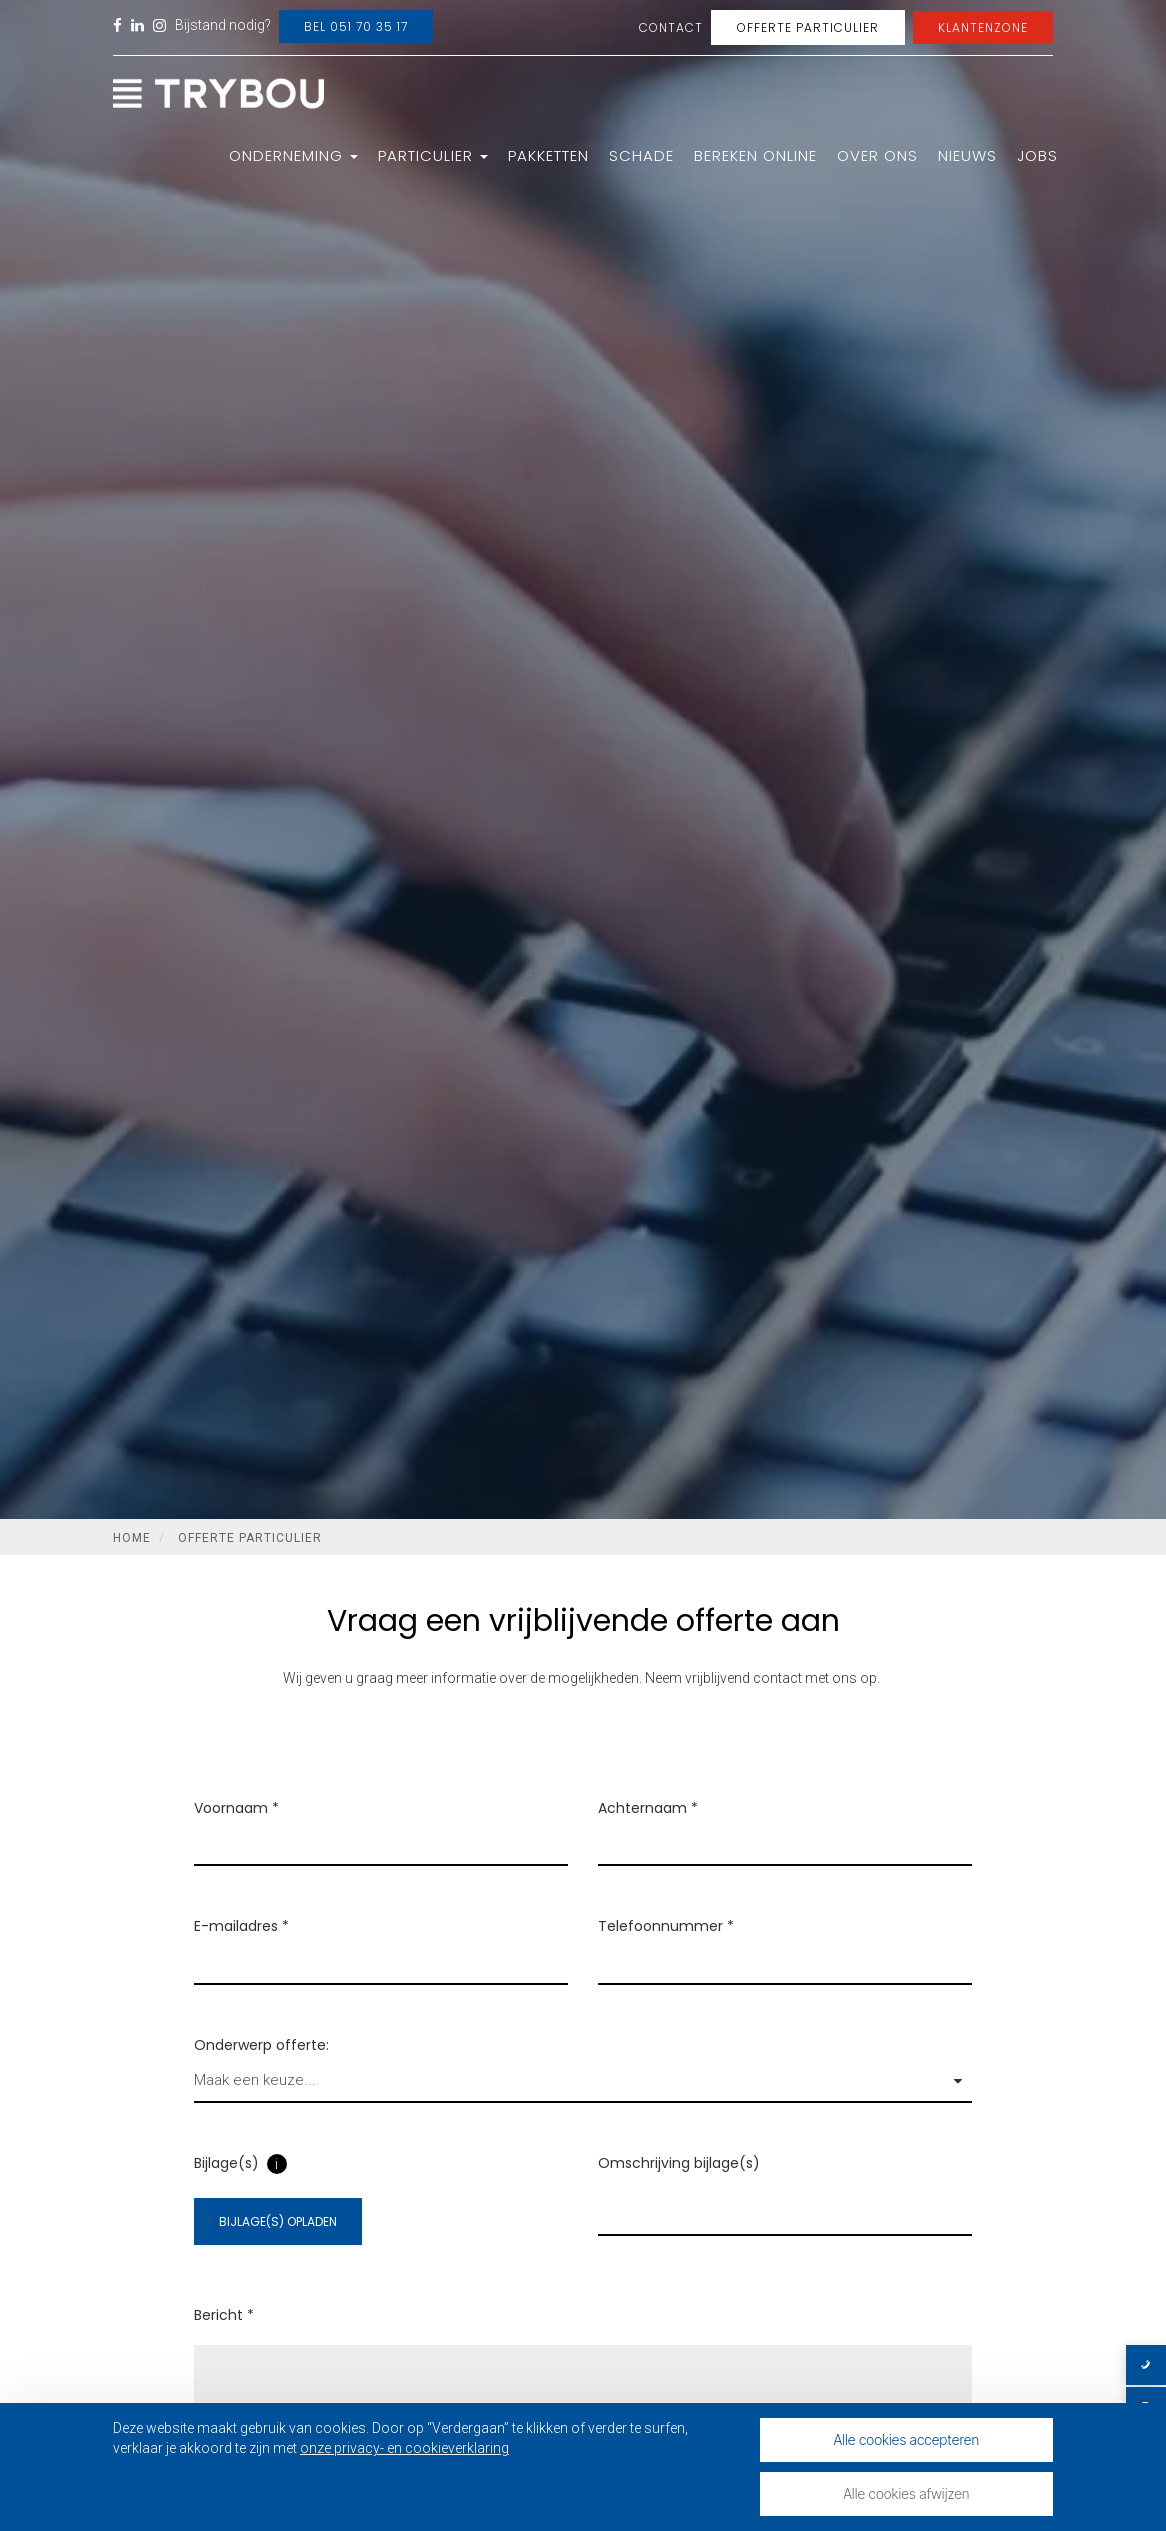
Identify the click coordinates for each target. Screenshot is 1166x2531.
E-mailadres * (241, 1946)
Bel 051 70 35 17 (356, 26)
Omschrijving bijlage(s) (679, 2183)
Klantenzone (983, 27)
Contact (671, 27)
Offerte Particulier (808, 27)
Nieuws (967, 155)
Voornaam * (236, 1828)
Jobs (1037, 155)
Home (132, 1538)
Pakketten (548, 155)
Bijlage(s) (226, 2183)
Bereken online (755, 155)
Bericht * (224, 2335)
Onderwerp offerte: (261, 2064)
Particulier (433, 155)
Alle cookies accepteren (907, 2439)
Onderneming (293, 155)
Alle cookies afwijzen (906, 2493)
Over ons (877, 155)
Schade (641, 155)
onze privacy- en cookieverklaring (404, 2448)
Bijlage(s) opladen (278, 2241)
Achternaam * (648, 1828)
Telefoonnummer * (666, 1946)
